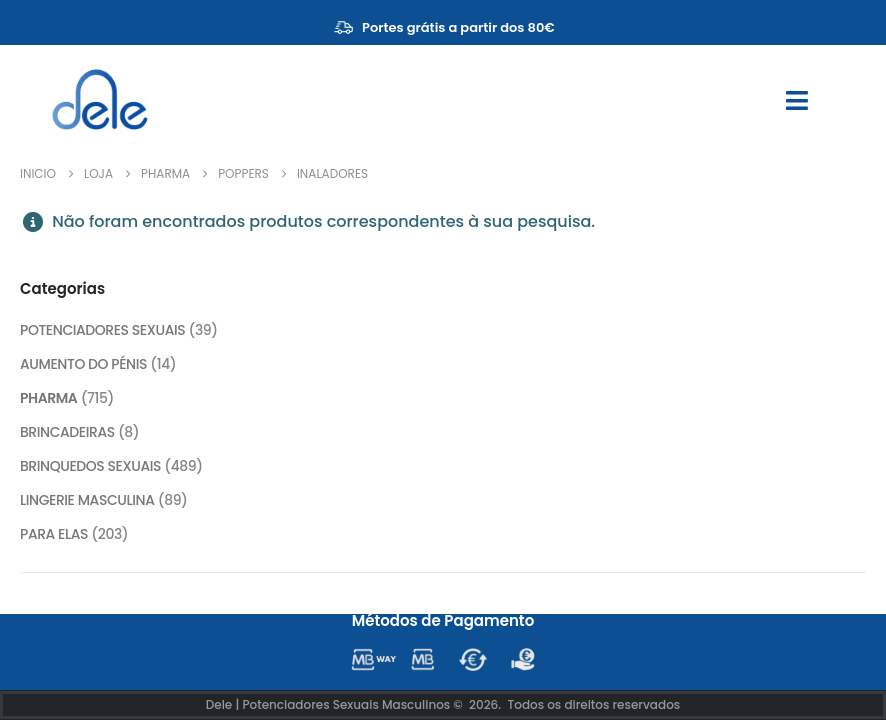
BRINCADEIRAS (67, 433)
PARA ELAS (54, 535)
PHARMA (49, 399)
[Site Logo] (100, 100)
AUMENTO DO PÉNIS (83, 365)
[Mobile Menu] (797, 100)
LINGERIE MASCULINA (87, 501)
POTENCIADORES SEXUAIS (103, 331)
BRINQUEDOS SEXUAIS (91, 467)
